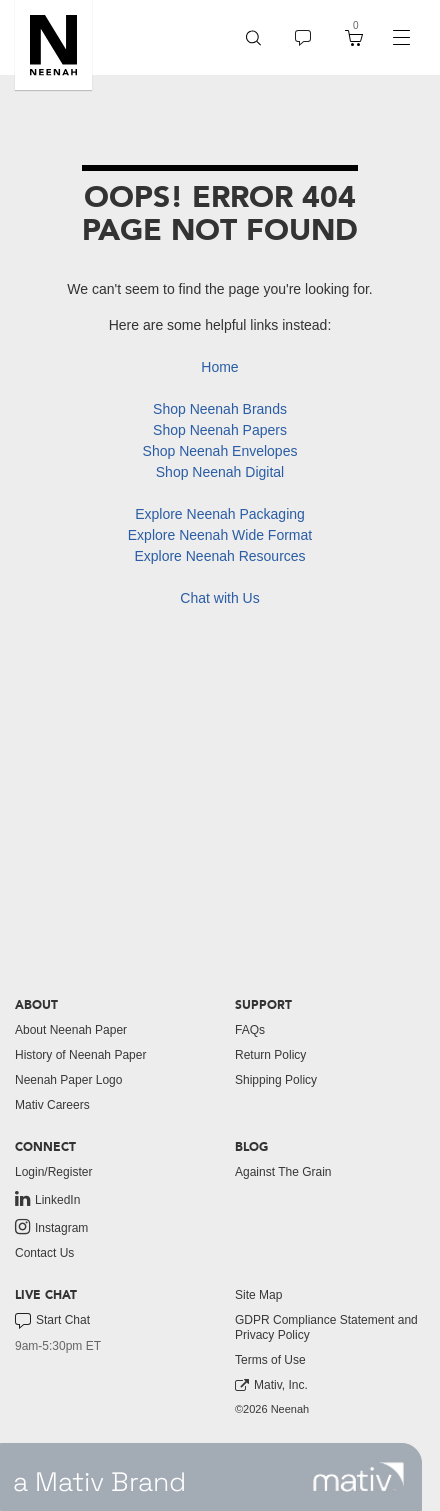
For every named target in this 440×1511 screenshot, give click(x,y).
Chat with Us (219, 598)
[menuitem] (253, 37)
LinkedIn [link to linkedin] (47, 1199)
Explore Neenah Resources (219, 556)
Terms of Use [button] (270, 1360)
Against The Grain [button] (283, 1172)
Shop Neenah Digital (220, 472)
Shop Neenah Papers (220, 430)
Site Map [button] (258, 1295)
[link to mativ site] (358, 1477)
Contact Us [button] (44, 1253)
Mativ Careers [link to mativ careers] (52, 1105)
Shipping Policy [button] (276, 1080)
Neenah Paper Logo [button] (68, 1080)
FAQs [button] (250, 1030)
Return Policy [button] (270, 1055)
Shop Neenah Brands (220, 409)
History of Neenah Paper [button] (80, 1055)
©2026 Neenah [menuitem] (272, 1409)
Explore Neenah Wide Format (220, 535)
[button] (53, 45)
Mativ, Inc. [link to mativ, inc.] (271, 1385)
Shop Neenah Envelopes (220, 451)
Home (219, 367)
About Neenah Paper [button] (71, 1030)
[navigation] (401, 38)
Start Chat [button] (52, 1321)
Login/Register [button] (53, 1172)
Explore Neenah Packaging (220, 514)
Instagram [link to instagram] (51, 1227)
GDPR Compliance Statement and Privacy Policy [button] (326, 1327)
